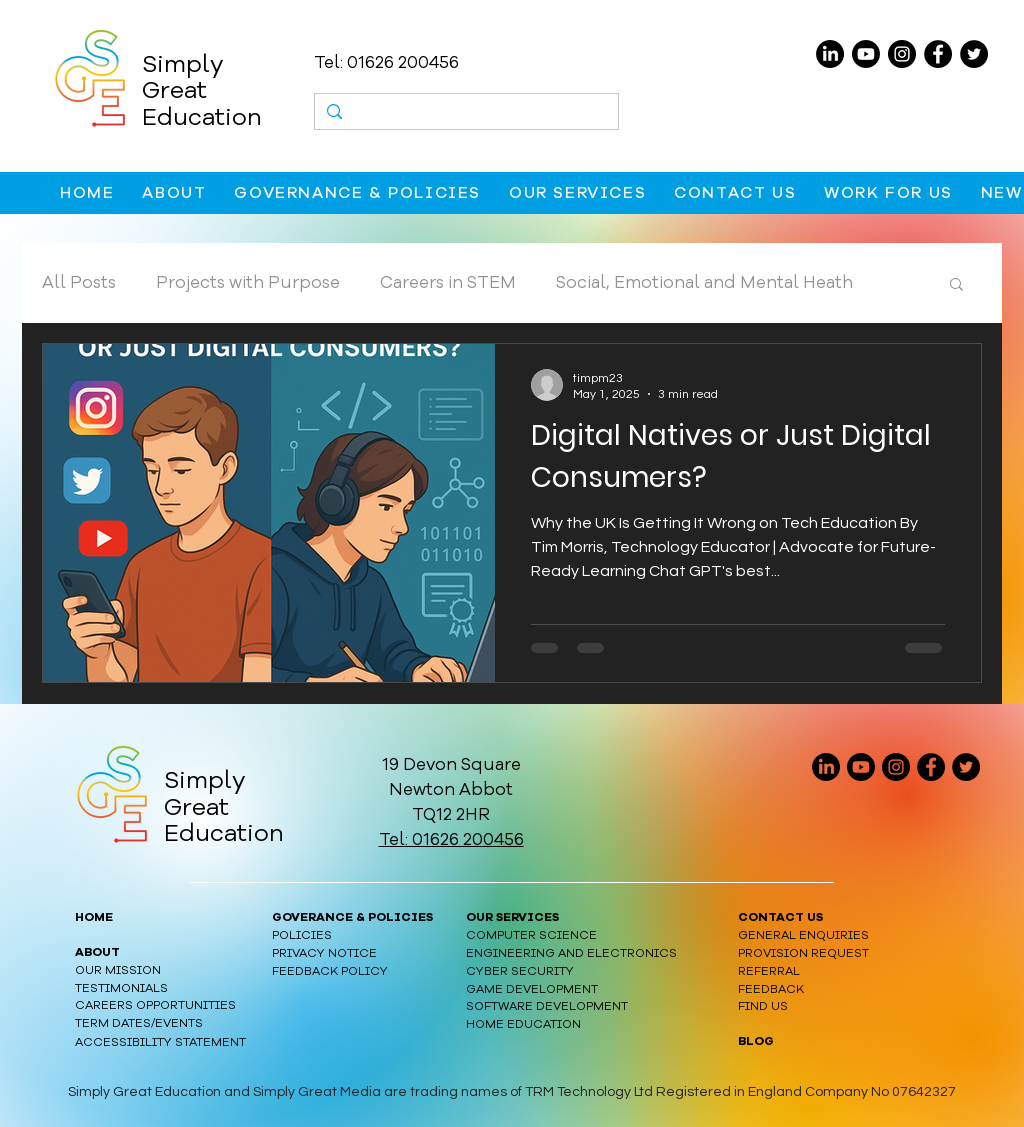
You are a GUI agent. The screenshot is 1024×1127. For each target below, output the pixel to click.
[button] (174, 193)
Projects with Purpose (248, 282)
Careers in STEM (448, 282)
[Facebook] (938, 54)
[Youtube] (866, 54)
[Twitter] (974, 54)
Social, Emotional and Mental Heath (704, 282)
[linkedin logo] (826, 767)
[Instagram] (902, 54)
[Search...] (465, 114)
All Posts (79, 282)
